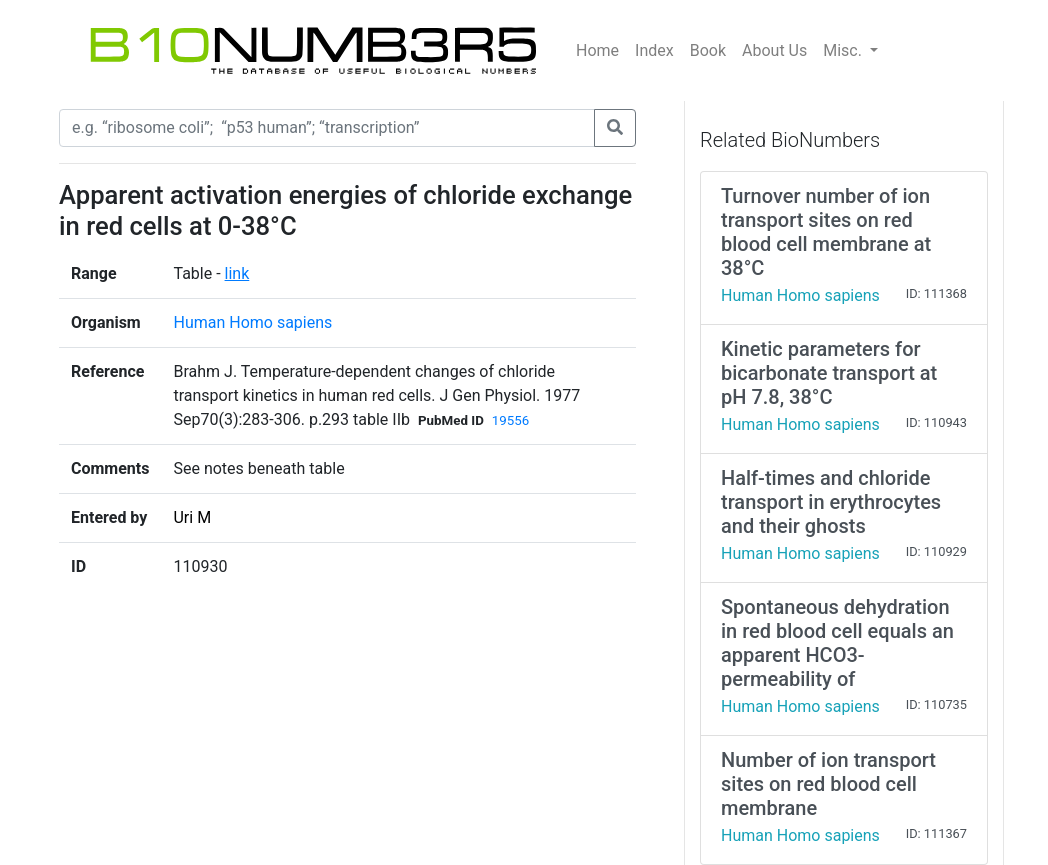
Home (597, 50)
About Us (774, 50)
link (237, 273)
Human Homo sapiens (252, 322)
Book (708, 50)
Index (654, 50)
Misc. (844, 50)
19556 (510, 420)
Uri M (192, 517)
